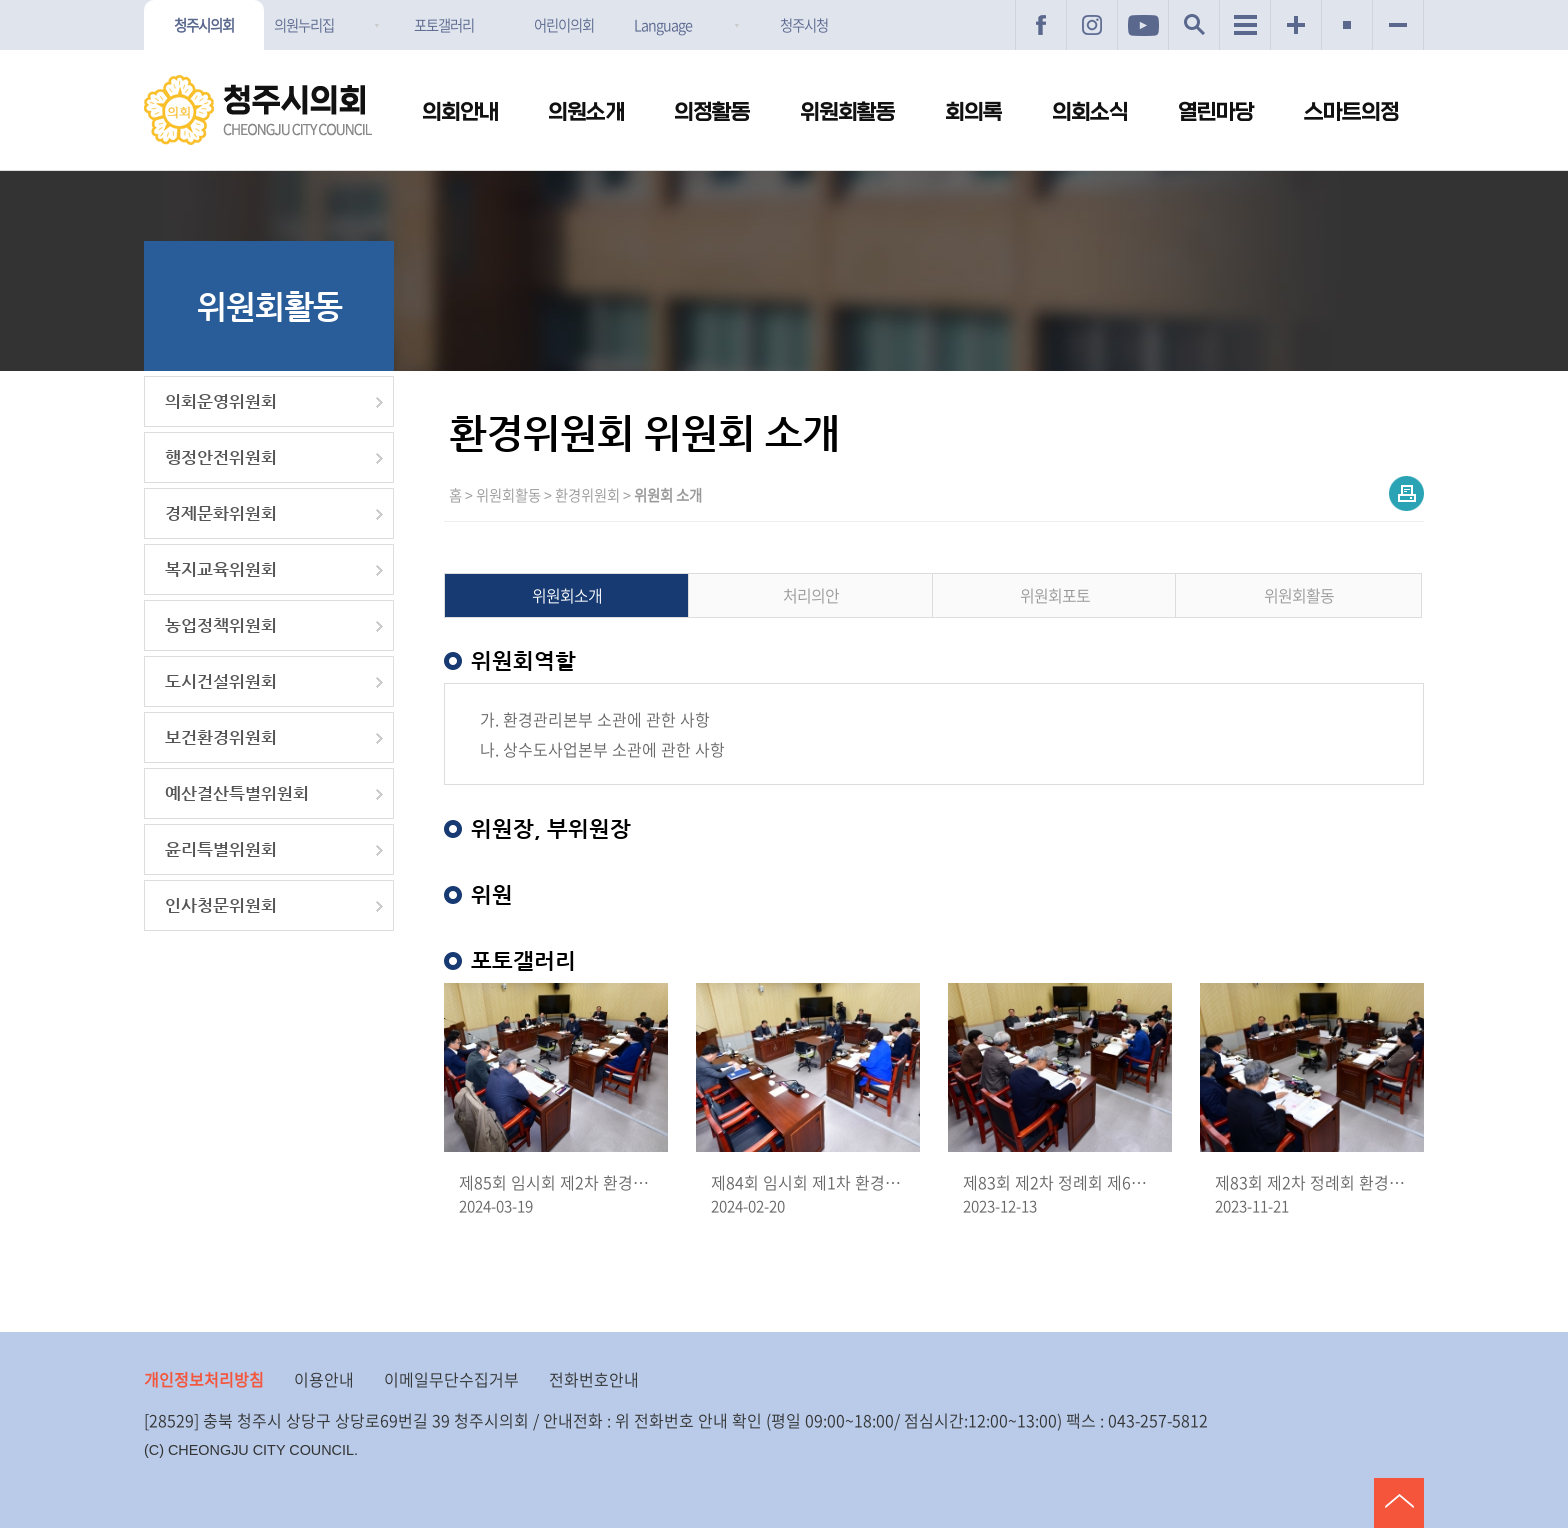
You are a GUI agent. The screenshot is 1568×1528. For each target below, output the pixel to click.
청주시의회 (204, 25)
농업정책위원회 (221, 625)
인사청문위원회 (221, 905)
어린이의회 (564, 25)
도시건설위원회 (221, 681)
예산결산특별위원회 (237, 793)
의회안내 (460, 112)
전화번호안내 (594, 1379)
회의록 (973, 112)
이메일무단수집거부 (451, 1379)
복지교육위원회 (221, 569)
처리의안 (811, 595)
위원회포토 (1055, 595)
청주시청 (804, 25)
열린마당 (1216, 112)
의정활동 (712, 112)
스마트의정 (1351, 112)
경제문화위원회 (221, 513)
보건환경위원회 (221, 737)
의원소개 (586, 112)
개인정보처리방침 (204, 1379)
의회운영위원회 (221, 401)
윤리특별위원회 (221, 849)
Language (663, 25)
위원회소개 (567, 595)
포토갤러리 (444, 25)
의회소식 (1090, 112)
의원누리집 (304, 25)
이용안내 (324, 1379)
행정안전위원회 (221, 457)
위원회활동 (847, 112)
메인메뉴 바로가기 (784, 1)
